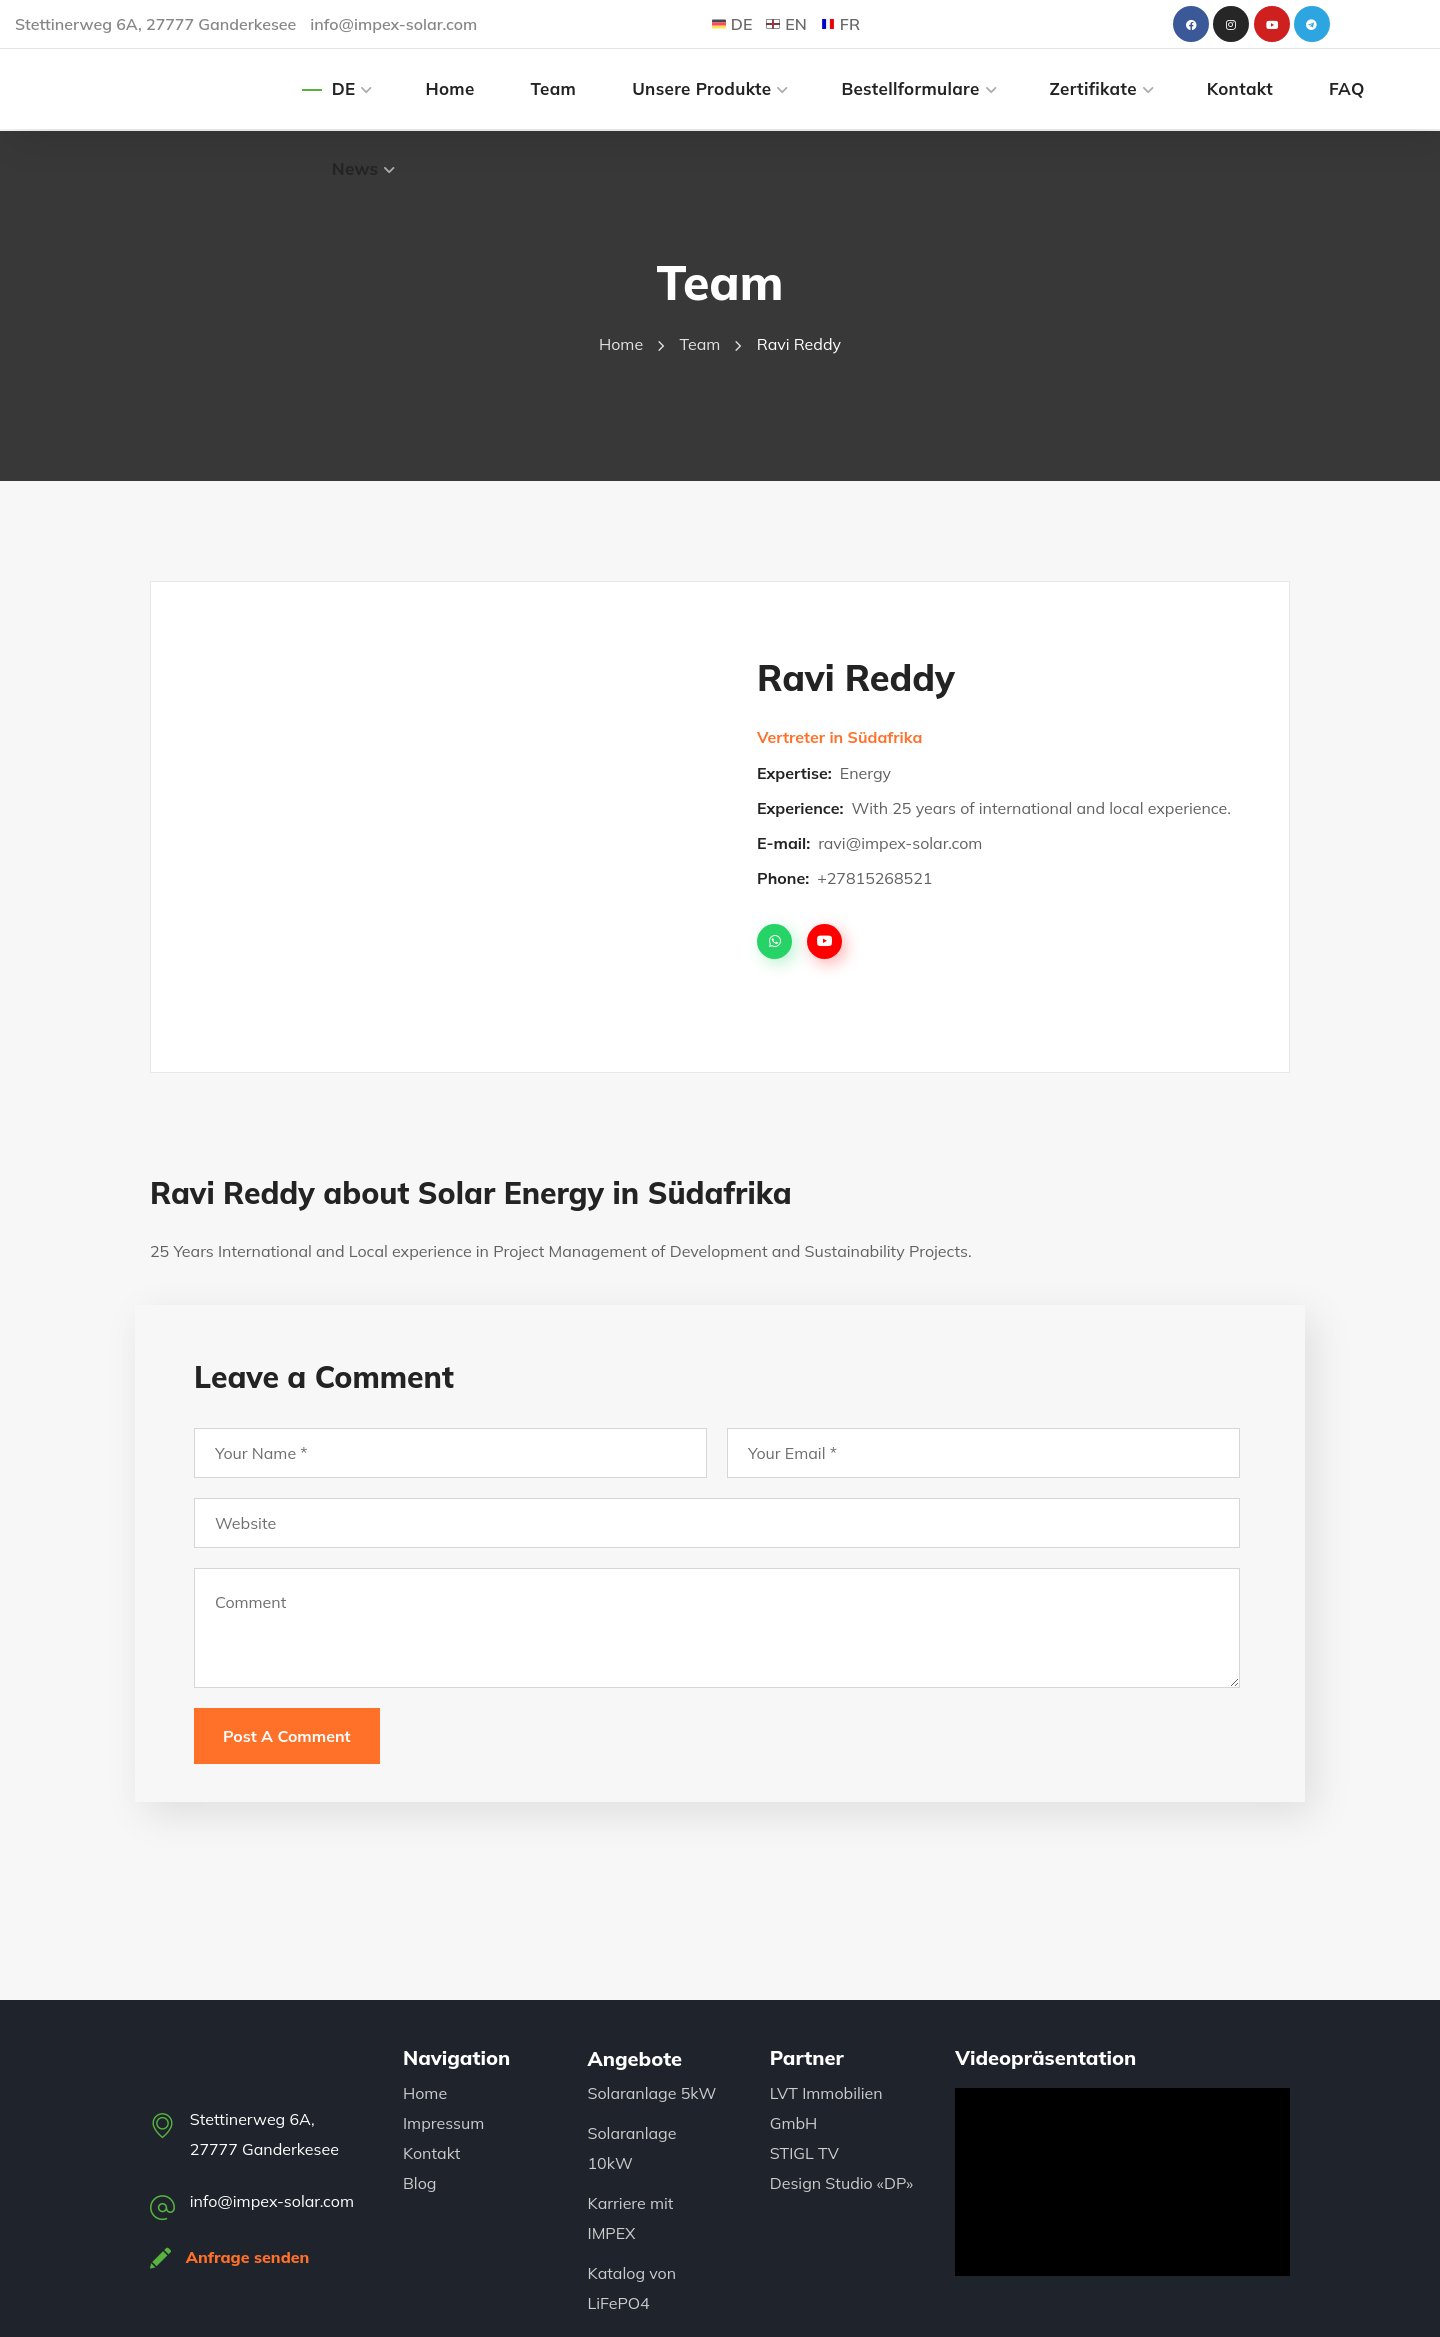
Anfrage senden (249, 2257)
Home (621, 344)
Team (700, 344)
